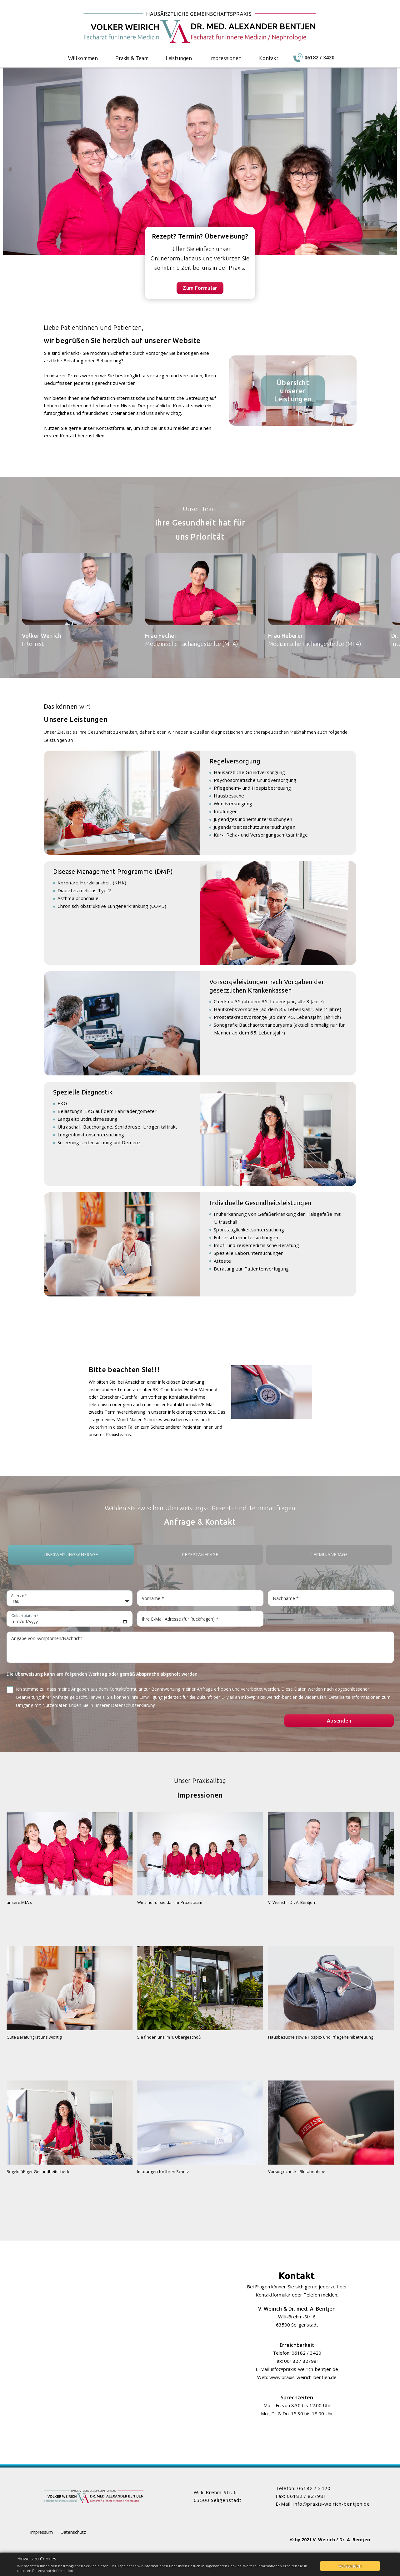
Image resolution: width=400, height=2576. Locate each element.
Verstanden (350, 2566)
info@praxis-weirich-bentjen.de (304, 2369)
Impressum (41, 2532)
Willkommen (83, 58)
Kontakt (268, 58)
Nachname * (286, 1598)
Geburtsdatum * (25, 1615)
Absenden (339, 1720)
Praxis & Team (131, 58)
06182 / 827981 (301, 2361)
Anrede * (19, 1595)
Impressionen (225, 58)
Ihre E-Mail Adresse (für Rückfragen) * (180, 1619)
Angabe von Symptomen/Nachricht (46, 1638)
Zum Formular (200, 288)
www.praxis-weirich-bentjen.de (303, 2377)
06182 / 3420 (306, 2353)
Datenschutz (73, 2532)
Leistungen (179, 58)
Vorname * (153, 1598)
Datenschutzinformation (52, 2570)
